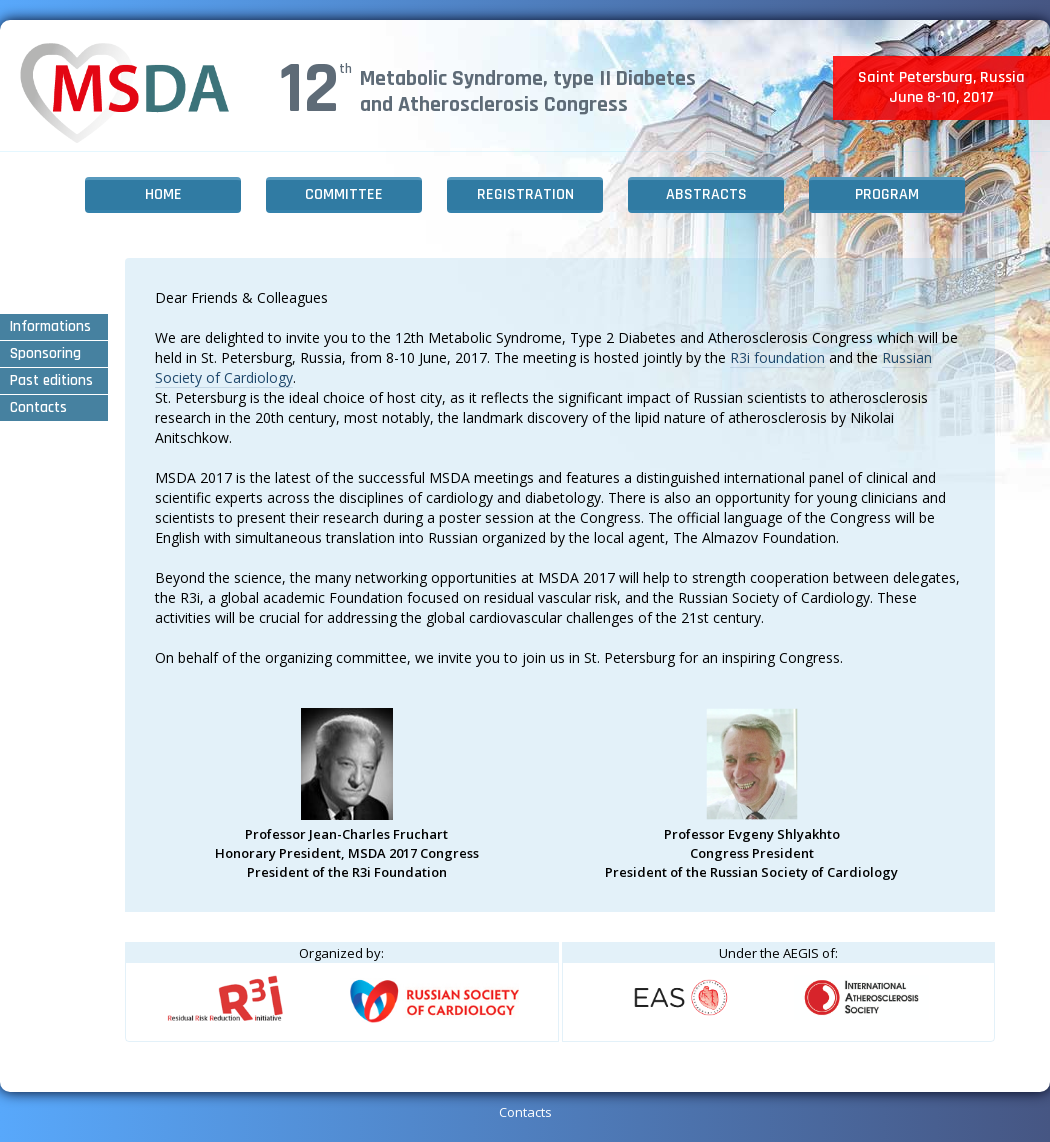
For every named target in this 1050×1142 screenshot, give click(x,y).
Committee (344, 194)
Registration (525, 194)
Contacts (38, 407)
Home (163, 194)
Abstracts (706, 194)
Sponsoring (45, 353)
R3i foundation (777, 357)
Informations (50, 326)
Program (887, 194)
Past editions (51, 380)
